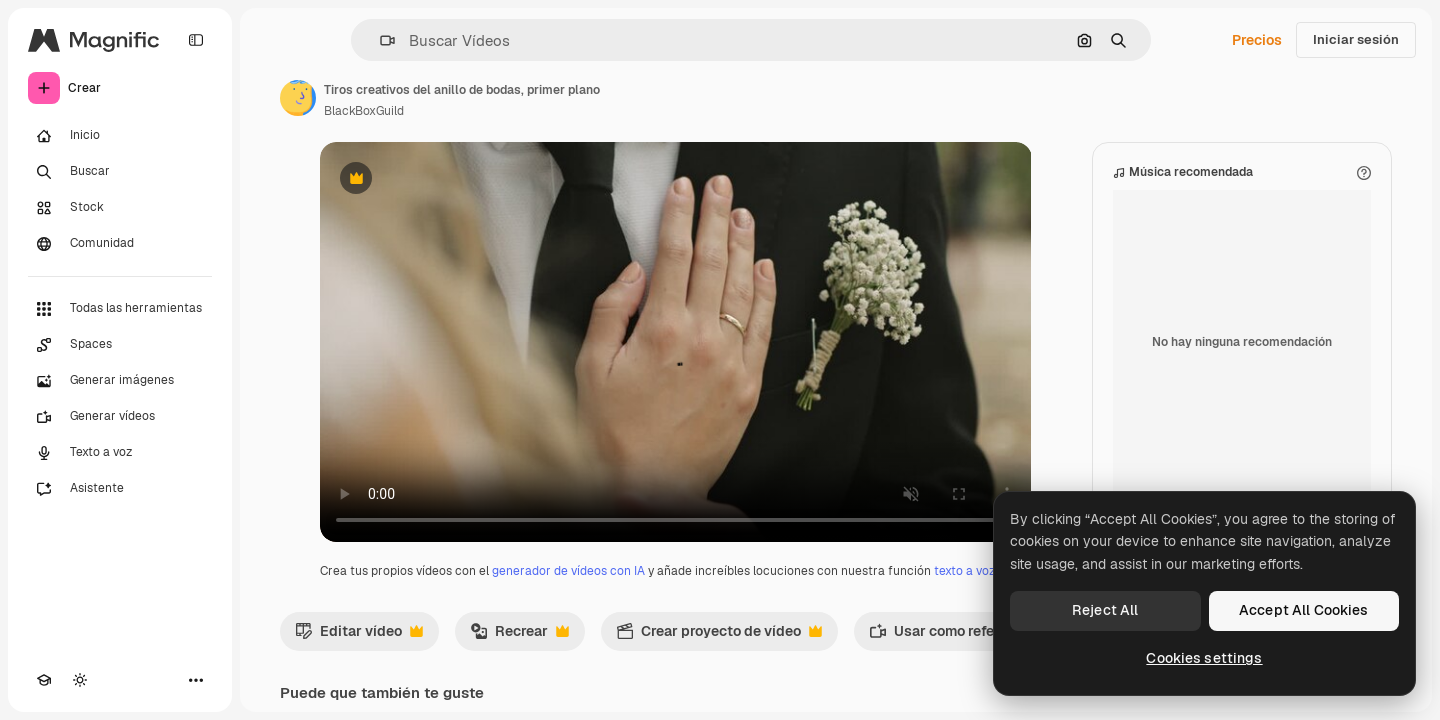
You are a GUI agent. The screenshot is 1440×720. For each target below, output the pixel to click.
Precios (1257, 40)
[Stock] (120, 208)
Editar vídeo (359, 636)
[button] (379, 40)
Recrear (519, 636)
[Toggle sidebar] (196, 40)
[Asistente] (120, 489)
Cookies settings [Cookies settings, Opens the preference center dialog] (1204, 658)
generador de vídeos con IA (568, 571)
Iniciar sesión (1356, 39)
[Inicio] (120, 136)
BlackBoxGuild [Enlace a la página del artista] (364, 111)
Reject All (1105, 610)
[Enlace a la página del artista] (298, 98)
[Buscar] (120, 172)
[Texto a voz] (120, 453)
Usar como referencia (962, 636)
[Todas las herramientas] (120, 309)
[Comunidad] (120, 244)
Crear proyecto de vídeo (719, 636)
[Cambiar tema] (80, 680)
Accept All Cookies (1304, 610)
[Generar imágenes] (120, 381)
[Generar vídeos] (120, 417)
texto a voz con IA (983, 571)
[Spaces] (120, 345)
